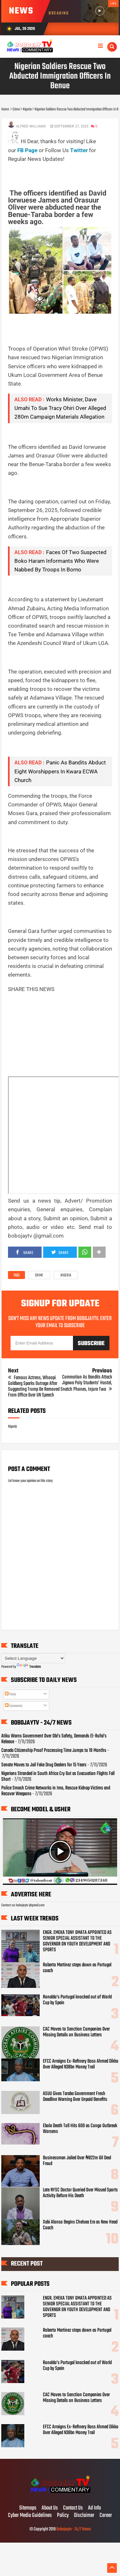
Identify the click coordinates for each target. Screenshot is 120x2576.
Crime (39, 1275)
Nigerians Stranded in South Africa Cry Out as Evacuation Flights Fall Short (58, 1777)
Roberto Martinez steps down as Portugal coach (77, 1968)
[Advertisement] (64, 171)
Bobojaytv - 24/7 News (73, 2529)
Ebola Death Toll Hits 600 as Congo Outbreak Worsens (80, 2129)
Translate (29, 1667)
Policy (63, 2515)
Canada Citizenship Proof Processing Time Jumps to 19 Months (53, 1750)
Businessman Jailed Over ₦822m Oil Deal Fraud (77, 2161)
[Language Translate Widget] (33, 1658)
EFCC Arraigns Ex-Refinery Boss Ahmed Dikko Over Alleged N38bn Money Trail (80, 2064)
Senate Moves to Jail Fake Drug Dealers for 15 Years (43, 1765)
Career (106, 2515)
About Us (50, 2508)
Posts (10, 1694)
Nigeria (65, 1275)
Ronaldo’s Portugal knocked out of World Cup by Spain (77, 2000)
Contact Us (73, 2508)
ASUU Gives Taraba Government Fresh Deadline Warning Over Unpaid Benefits (75, 2097)
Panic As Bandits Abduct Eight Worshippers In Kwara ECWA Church (60, 771)
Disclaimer (84, 2515)
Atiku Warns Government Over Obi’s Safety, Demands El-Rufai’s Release (54, 1739)
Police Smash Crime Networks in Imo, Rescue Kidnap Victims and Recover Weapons (55, 1791)
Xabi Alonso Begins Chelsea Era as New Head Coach (80, 2225)
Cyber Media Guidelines (30, 2515)
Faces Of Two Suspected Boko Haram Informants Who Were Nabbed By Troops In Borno (60, 561)
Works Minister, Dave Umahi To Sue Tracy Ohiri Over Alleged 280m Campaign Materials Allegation (60, 408)
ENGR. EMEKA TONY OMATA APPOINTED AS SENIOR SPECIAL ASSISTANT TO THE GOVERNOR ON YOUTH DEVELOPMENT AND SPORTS (77, 1941)
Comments (13, 1706)
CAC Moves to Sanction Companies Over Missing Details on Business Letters (76, 2032)
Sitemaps (27, 2508)
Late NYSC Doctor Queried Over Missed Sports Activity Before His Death (80, 2193)
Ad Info (94, 2508)
